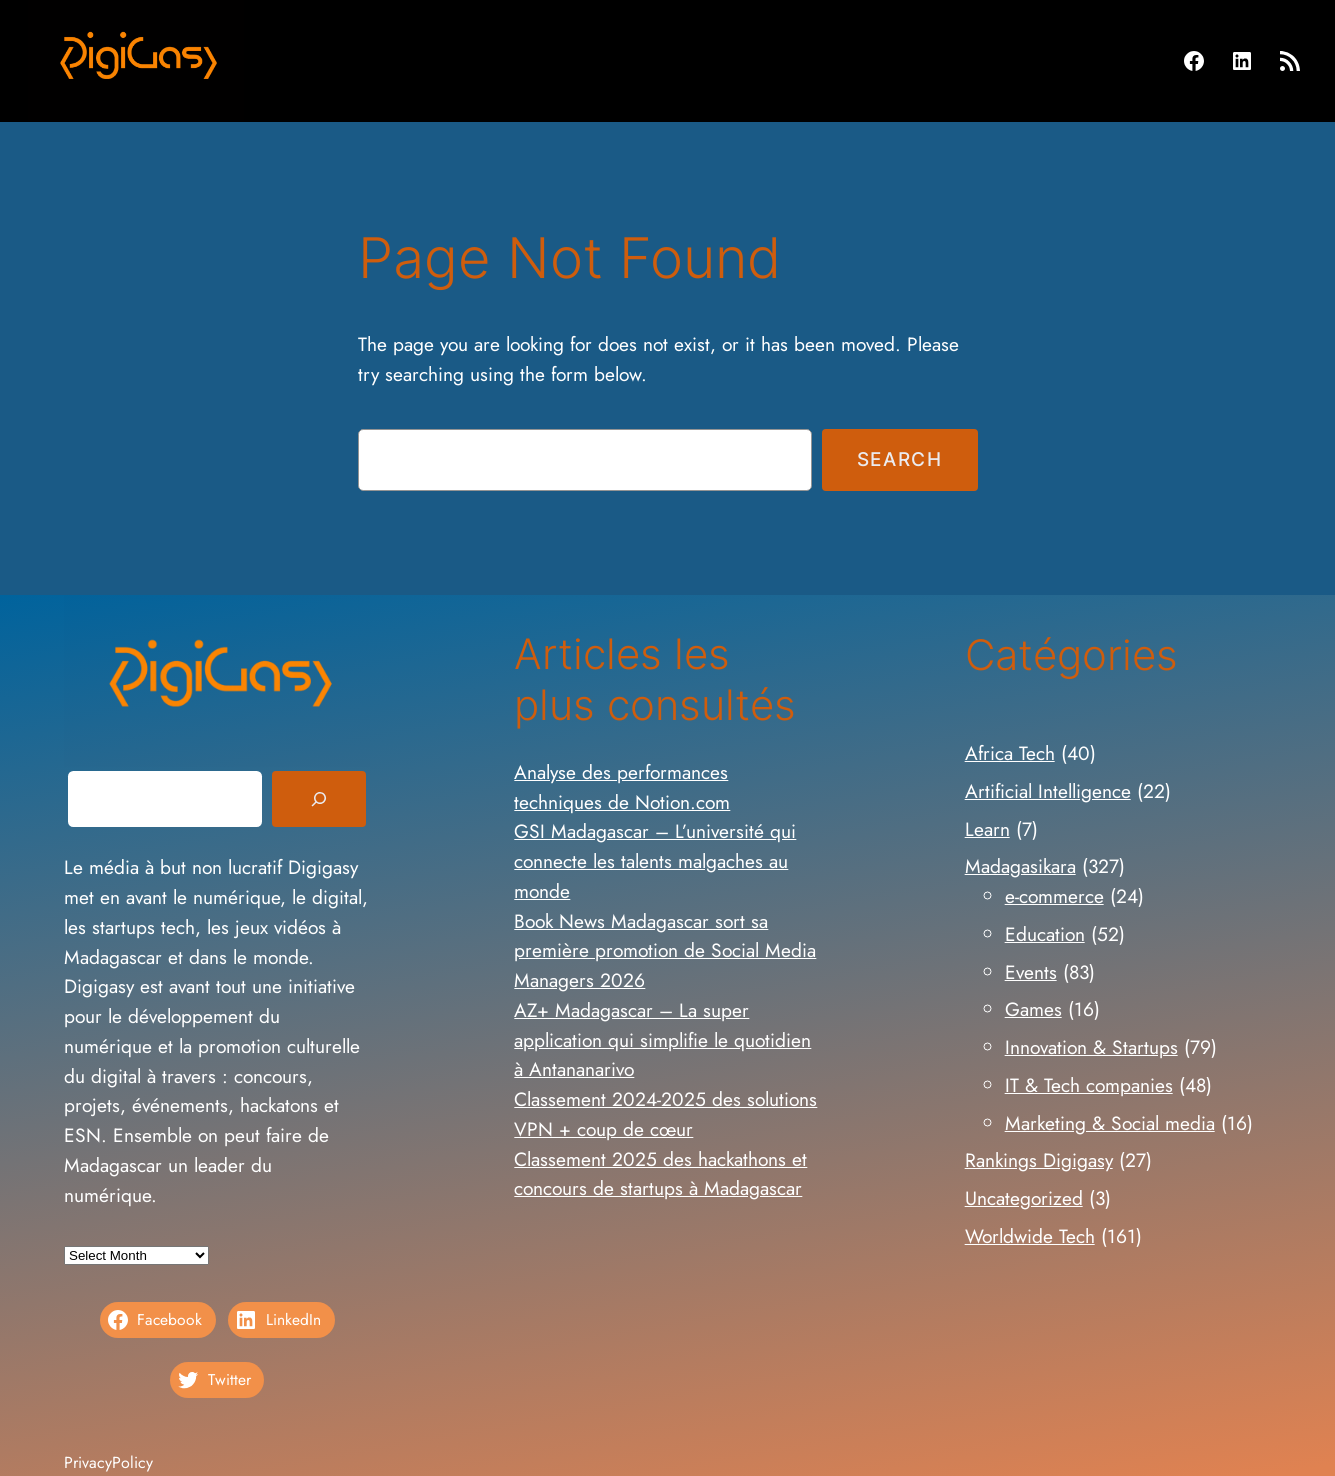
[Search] (319, 799)
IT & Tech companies (1089, 1085)
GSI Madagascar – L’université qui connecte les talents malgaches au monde (655, 861)
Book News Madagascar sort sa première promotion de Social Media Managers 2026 (665, 951)
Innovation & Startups (1091, 1047)
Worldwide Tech (1030, 1236)
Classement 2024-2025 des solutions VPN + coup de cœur (665, 1114)
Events (1031, 972)
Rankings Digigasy (1039, 1160)
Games (1033, 1009)
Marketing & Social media (1110, 1123)
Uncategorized (1024, 1198)
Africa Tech (1010, 753)
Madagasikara (1020, 866)
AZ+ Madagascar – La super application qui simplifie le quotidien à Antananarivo (662, 1040)
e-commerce (1054, 896)
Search (900, 459)
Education (1045, 934)
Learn (987, 829)
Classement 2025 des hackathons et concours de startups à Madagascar (660, 1174)
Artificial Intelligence (1048, 791)
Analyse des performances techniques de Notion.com (622, 787)
